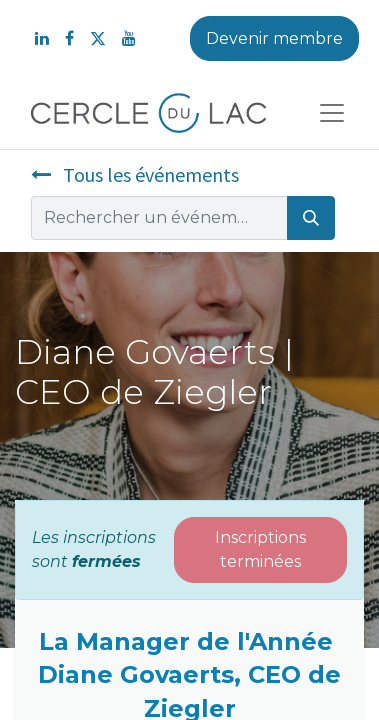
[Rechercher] (311, 218)
